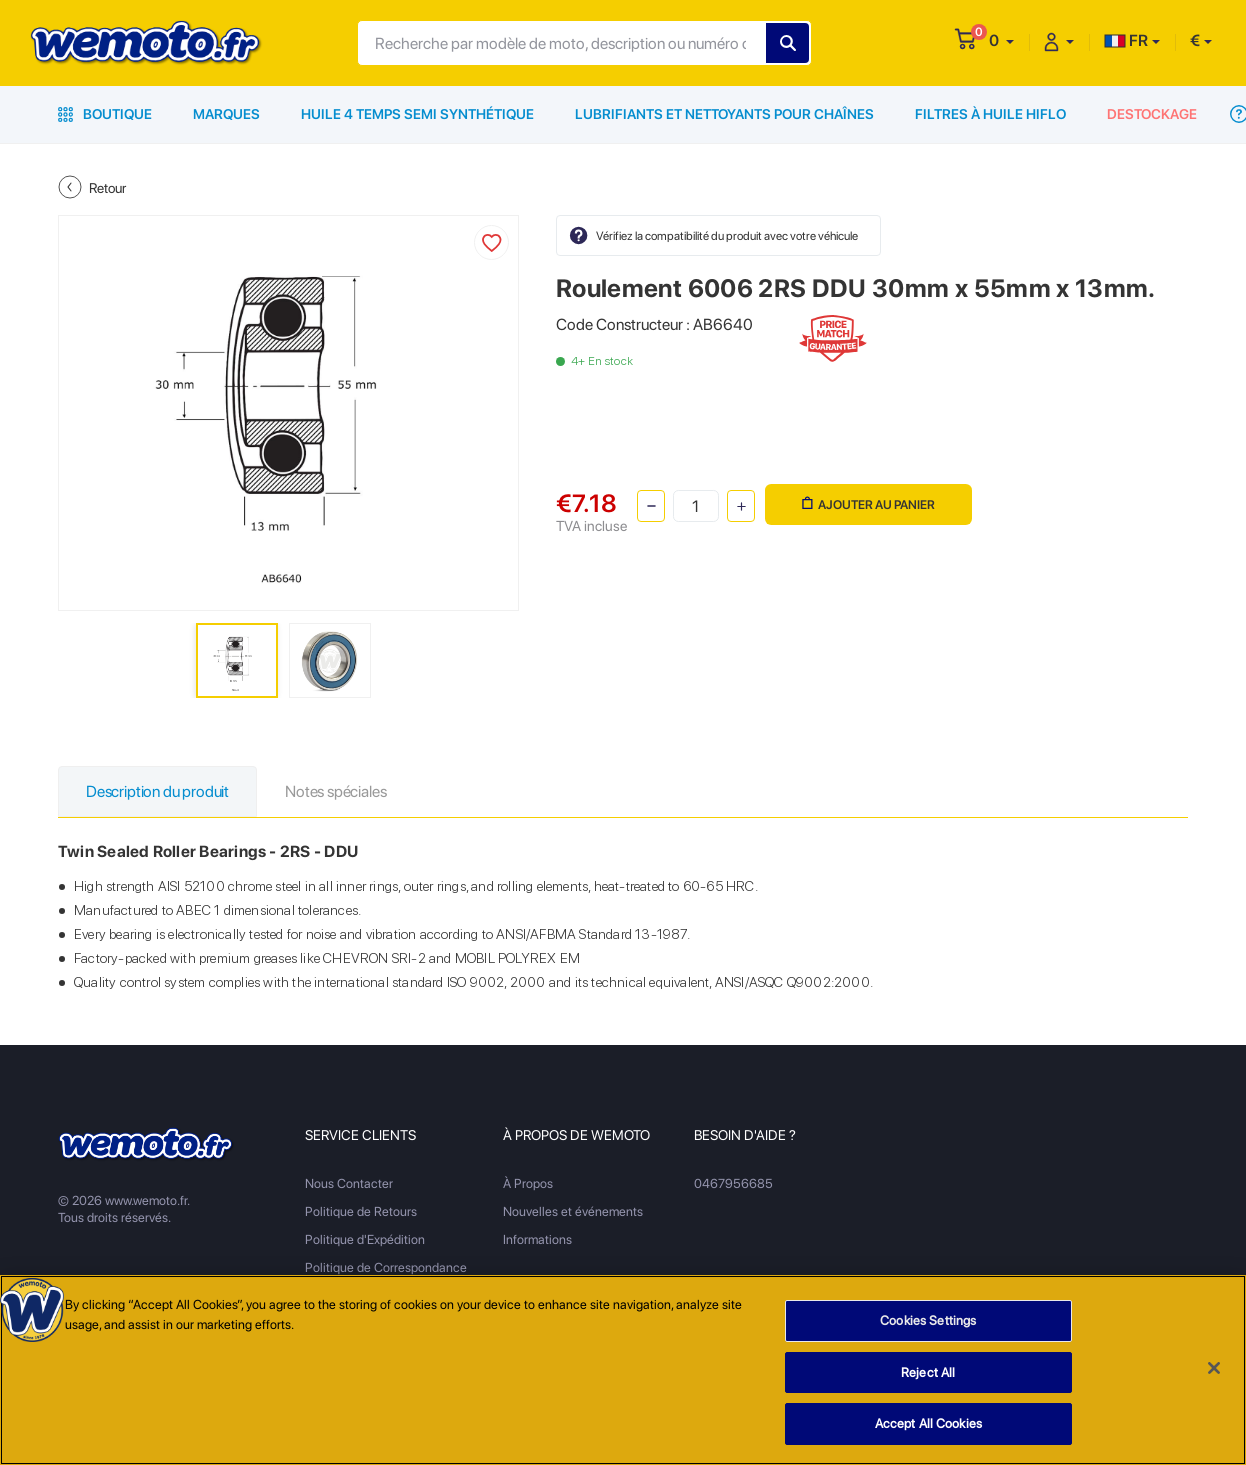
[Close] (1214, 1369)
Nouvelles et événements (573, 1211)
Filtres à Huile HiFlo (990, 114)
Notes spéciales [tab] (335, 791)
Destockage (1152, 114)
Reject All (928, 1373)
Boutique (105, 114)
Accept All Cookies (928, 1425)
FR (1126, 40)
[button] (1001, 40)
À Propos (528, 1183)
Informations (537, 1239)
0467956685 (733, 1183)
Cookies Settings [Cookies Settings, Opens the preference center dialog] (928, 1321)
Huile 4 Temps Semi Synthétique (417, 114)
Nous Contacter (349, 1183)
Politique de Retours (361, 1211)
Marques (226, 114)
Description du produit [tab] (157, 791)
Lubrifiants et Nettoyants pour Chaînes (724, 114)
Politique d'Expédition (365, 1239)
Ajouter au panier (868, 504)
